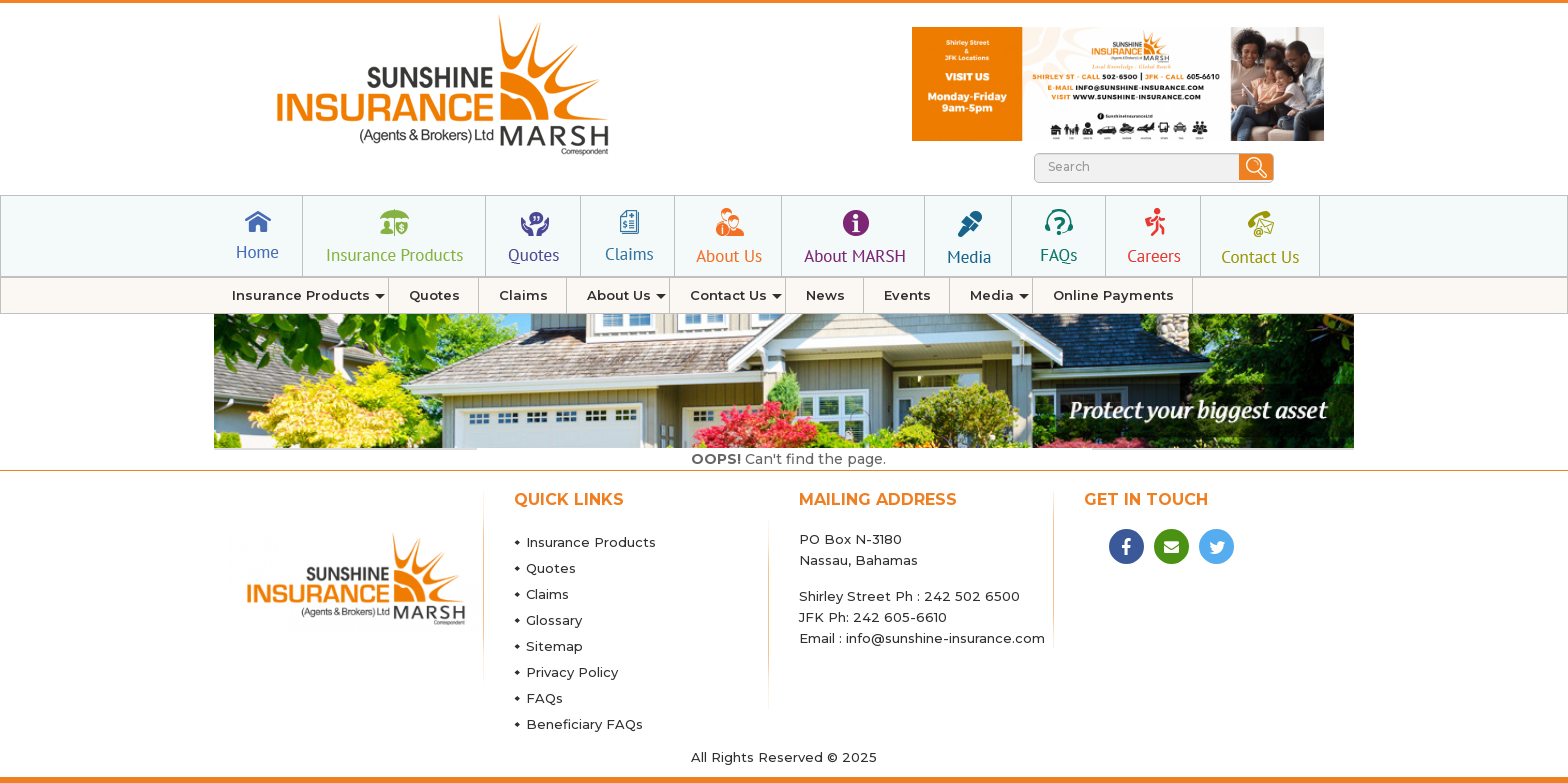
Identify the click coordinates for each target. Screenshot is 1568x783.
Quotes (551, 568)
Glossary (554, 620)
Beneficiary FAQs (584, 724)
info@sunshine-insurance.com (945, 638)
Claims (547, 594)
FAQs (544, 698)
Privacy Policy (572, 672)
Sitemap (554, 646)
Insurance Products (591, 542)
